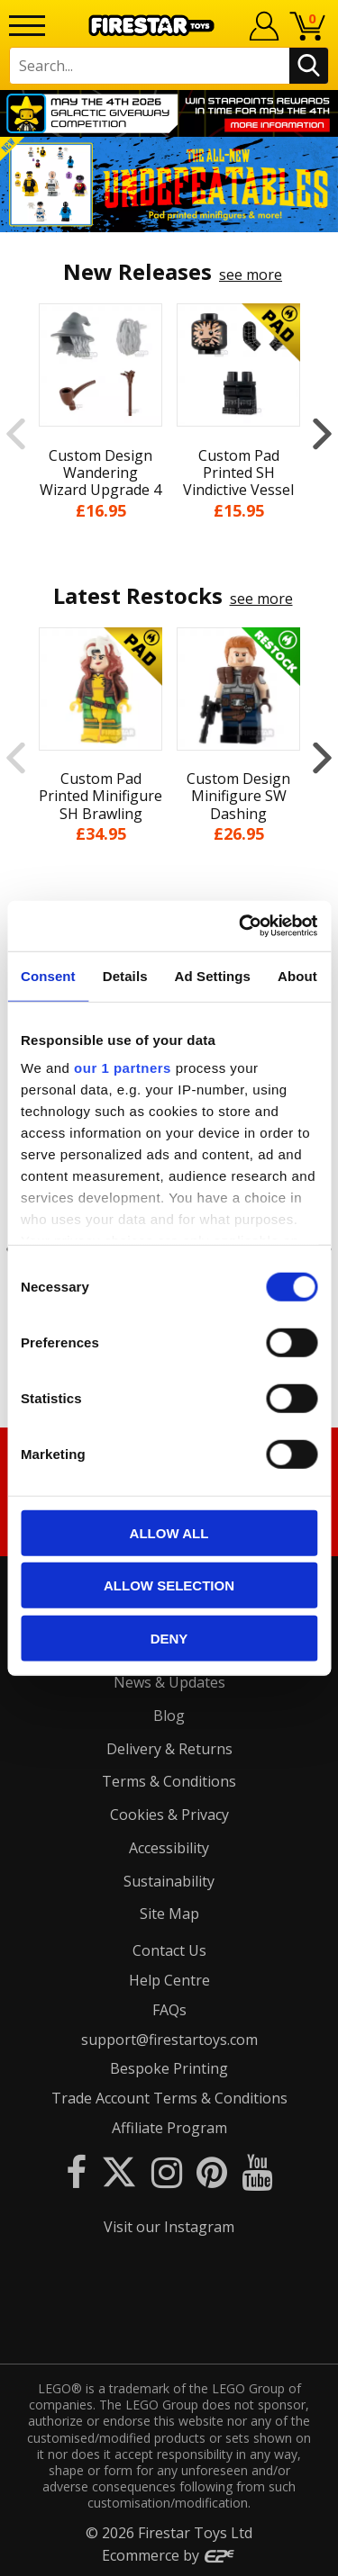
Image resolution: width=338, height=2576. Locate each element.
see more (250, 274)
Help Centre (169, 1980)
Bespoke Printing (169, 2068)
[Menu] (27, 25)
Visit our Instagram (169, 2227)
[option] (169, 184)
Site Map (169, 1913)
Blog (169, 1715)
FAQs (169, 2010)
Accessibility (169, 1848)
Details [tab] (125, 975)
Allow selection (169, 1585)
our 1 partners (122, 1068)
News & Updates (169, 1682)
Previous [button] (16, 433)
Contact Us (169, 1950)
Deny (169, 1637)
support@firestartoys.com (169, 2039)
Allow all (169, 1532)
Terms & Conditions (169, 1781)
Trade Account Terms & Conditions (169, 2098)
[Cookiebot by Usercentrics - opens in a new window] (240, 926)
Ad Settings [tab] (213, 975)
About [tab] (297, 975)
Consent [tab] (48, 975)
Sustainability (169, 1881)
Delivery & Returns (169, 1749)
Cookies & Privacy (169, 1814)
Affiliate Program (169, 2128)
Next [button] (322, 433)
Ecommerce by (169, 2555)
